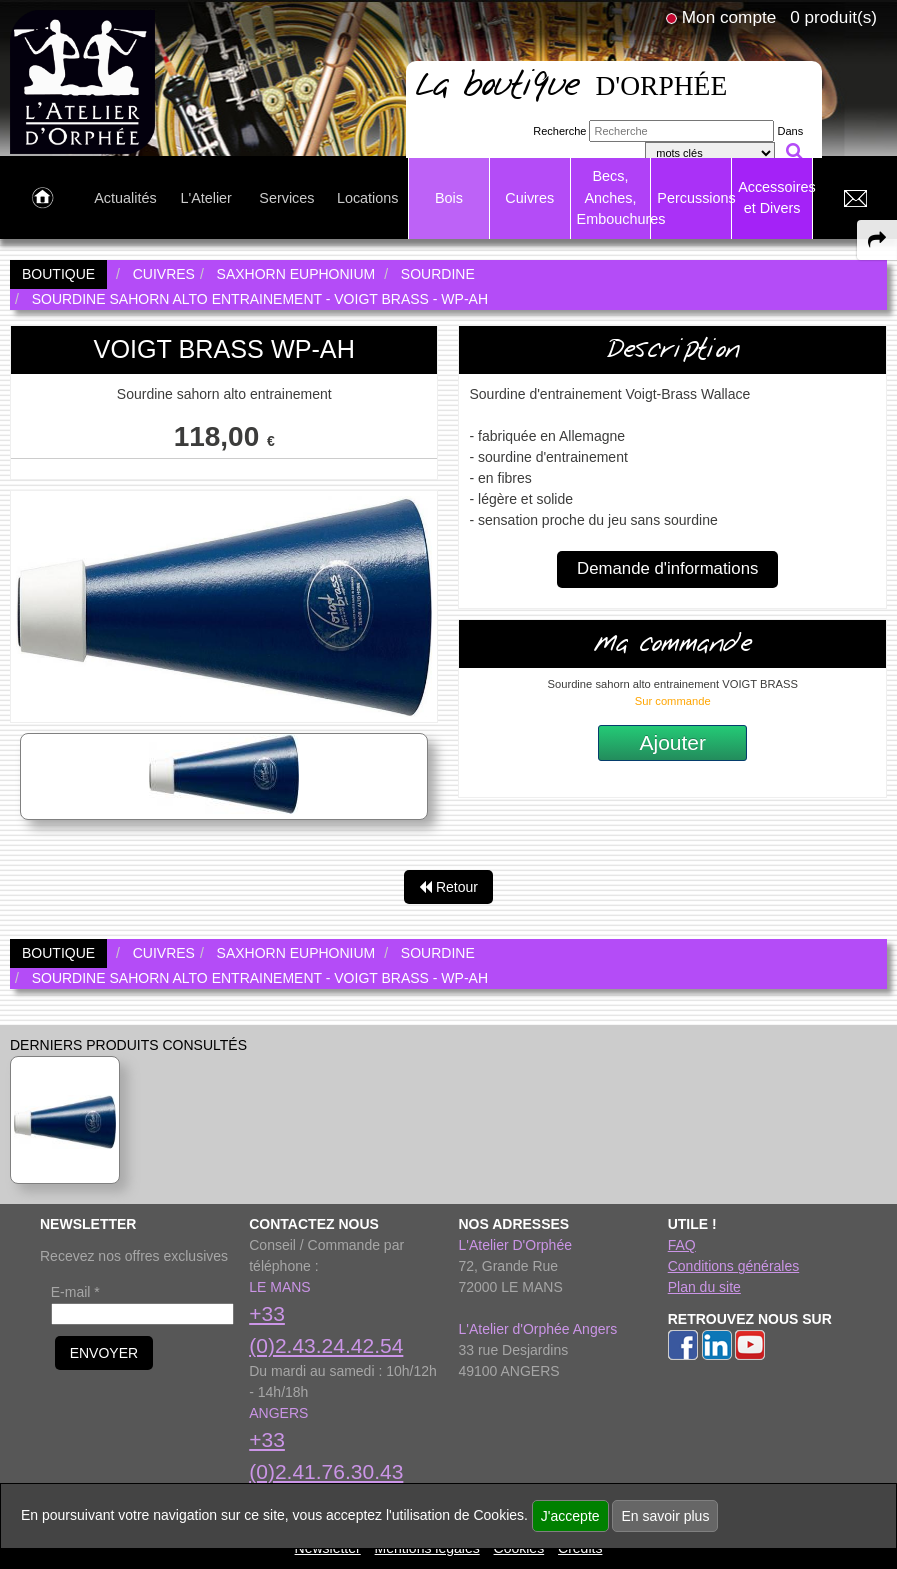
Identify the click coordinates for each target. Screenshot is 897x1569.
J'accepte (570, 1516)
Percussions (694, 198)
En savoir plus (665, 1516)
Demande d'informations (667, 568)
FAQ (682, 1245)
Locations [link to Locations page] (368, 198)
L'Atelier (206, 198)
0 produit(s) (833, 17)
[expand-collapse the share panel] (877, 240)
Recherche (559, 131)
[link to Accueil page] (42, 199)
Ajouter (672, 742)
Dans (791, 131)
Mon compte (729, 17)
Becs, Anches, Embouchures (614, 197)
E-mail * (75, 1292)
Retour (448, 887)
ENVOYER (104, 1353)
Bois (449, 198)
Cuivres (529, 198)
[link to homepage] (82, 81)
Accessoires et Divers (775, 198)
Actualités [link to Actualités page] (125, 198)
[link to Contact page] (855, 199)
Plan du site (704, 1287)
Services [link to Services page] (286, 198)
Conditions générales (734, 1266)
